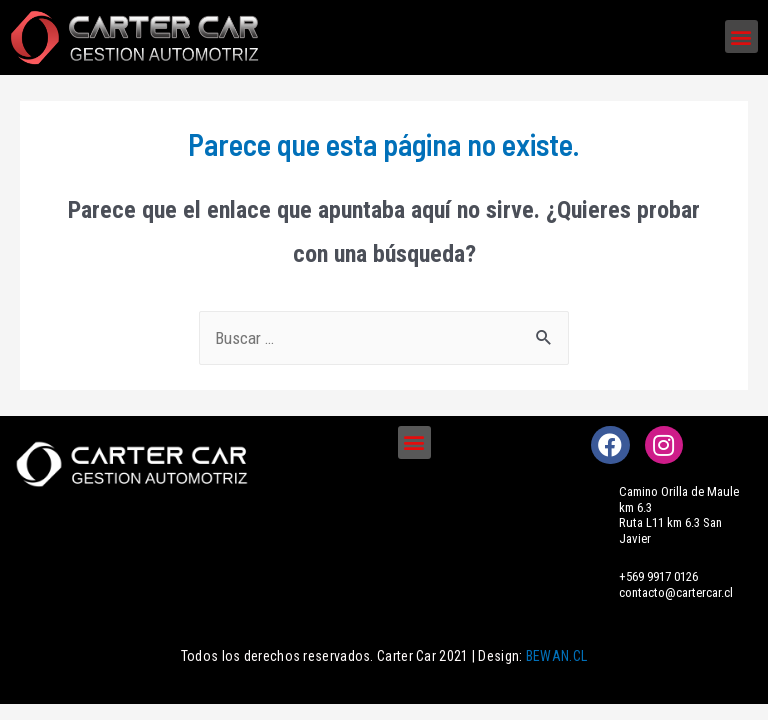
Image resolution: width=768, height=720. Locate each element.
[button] (741, 36)
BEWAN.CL (556, 656)
